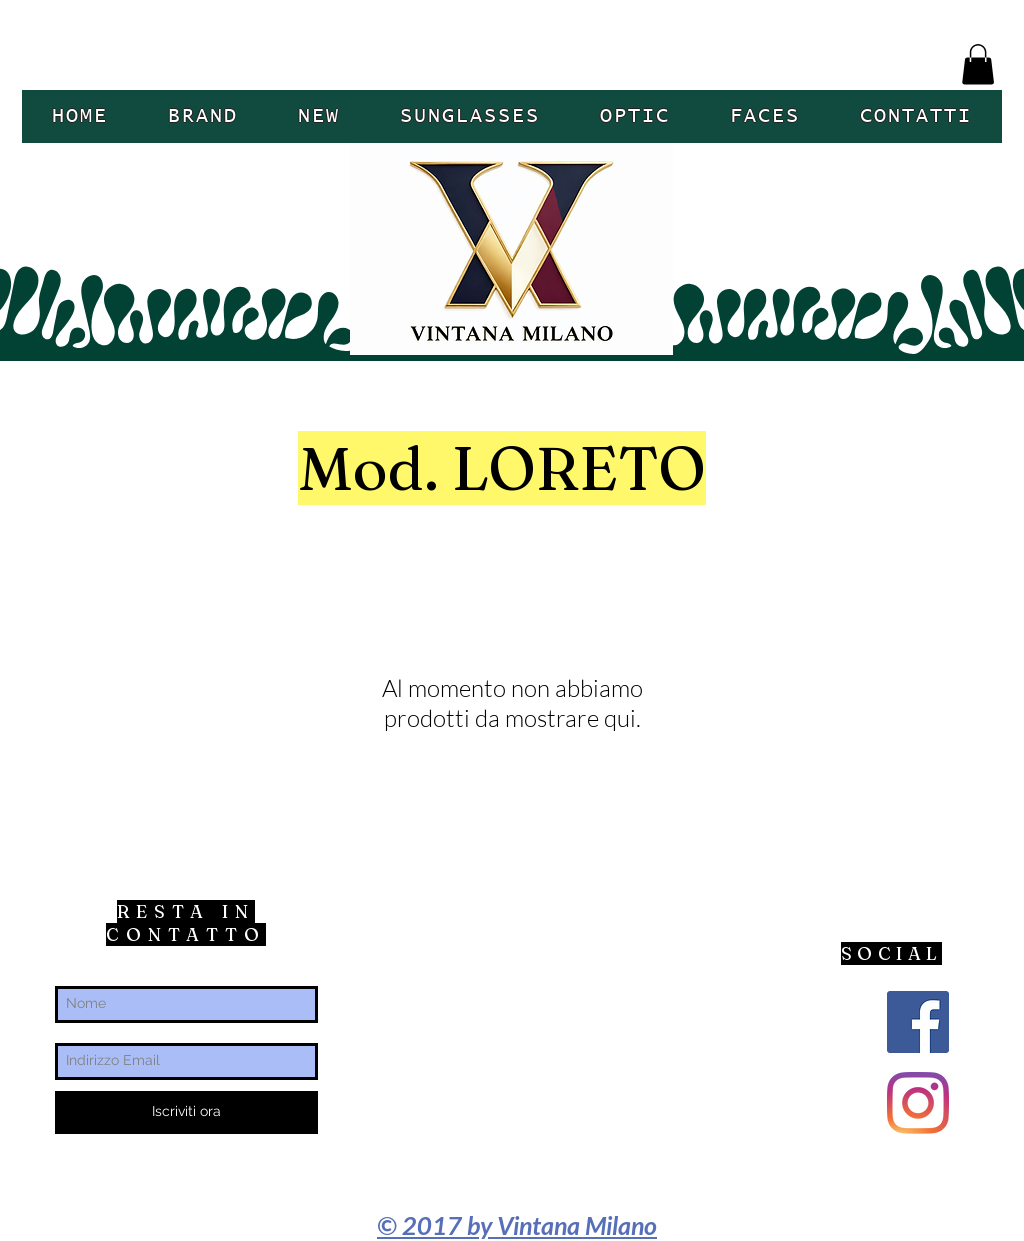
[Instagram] (918, 1103)
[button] (978, 64)
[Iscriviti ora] (186, 1112)
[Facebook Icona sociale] (918, 1022)
